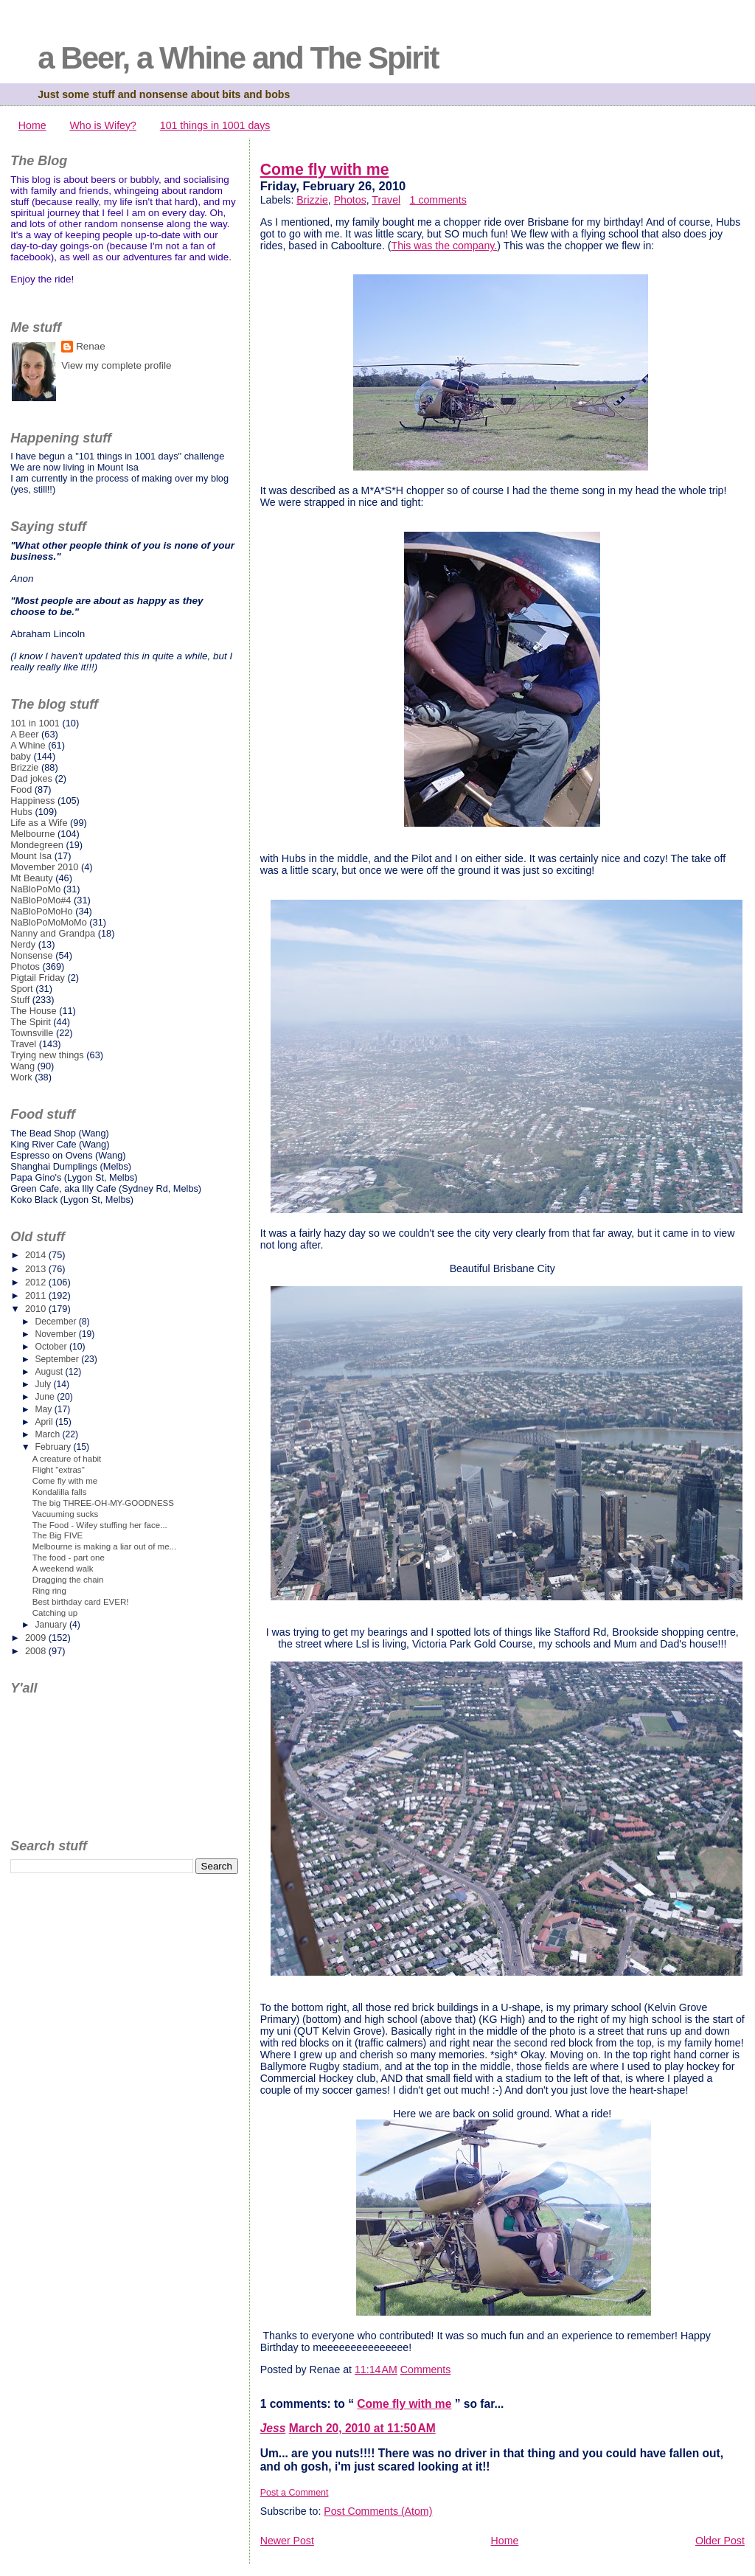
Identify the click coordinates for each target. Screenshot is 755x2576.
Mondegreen (36, 844)
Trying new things (47, 1054)
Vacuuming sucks (65, 1514)
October (52, 1346)
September (58, 1359)
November (56, 1334)
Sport (21, 988)
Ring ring (49, 1590)
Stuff (19, 999)
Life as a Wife (38, 822)
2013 (37, 1268)
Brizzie (311, 200)
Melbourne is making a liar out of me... (104, 1546)
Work (21, 1077)
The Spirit (30, 1021)
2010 (37, 1308)
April (45, 1422)
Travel (386, 200)
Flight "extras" (58, 1469)
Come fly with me (324, 169)
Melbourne (32, 833)
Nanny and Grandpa (52, 933)
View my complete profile (116, 365)
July (44, 1384)
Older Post (720, 2541)
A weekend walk (63, 1568)
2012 (37, 1282)
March (48, 1434)
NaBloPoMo (35, 889)
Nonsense (31, 955)
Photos (350, 200)
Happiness (32, 800)
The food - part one (68, 1557)
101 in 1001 (35, 723)
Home (32, 125)
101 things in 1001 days (215, 125)
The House (33, 1010)
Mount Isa (31, 855)
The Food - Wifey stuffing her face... (99, 1525)
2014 (37, 1254)
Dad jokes (31, 778)
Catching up (55, 1612)
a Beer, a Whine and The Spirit (238, 58)
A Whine (28, 745)
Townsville (31, 1032)
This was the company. (445, 245)
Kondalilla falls (59, 1491)
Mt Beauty (31, 877)
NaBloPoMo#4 (40, 900)
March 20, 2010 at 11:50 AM (362, 2428)
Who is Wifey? (102, 125)
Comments (425, 2369)
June (46, 1397)
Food (21, 789)
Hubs (21, 811)
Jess (273, 2428)
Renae (90, 346)
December (56, 1321)
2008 (37, 1650)
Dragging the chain (68, 1579)
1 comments (438, 200)
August (50, 1372)
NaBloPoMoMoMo (48, 922)
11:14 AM (376, 2369)
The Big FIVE (57, 1535)
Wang (22, 1066)
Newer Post (287, 2541)
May (44, 1409)
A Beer (24, 734)
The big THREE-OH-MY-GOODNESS (103, 1503)
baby (20, 756)
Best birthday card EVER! (80, 1601)
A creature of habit (67, 1458)
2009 (37, 1637)
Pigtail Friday (37, 977)
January (52, 1624)
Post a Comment (294, 2493)
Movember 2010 (44, 866)
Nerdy (22, 944)
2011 (37, 1295)
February (54, 1447)
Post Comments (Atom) (378, 2511)
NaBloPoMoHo (41, 911)
